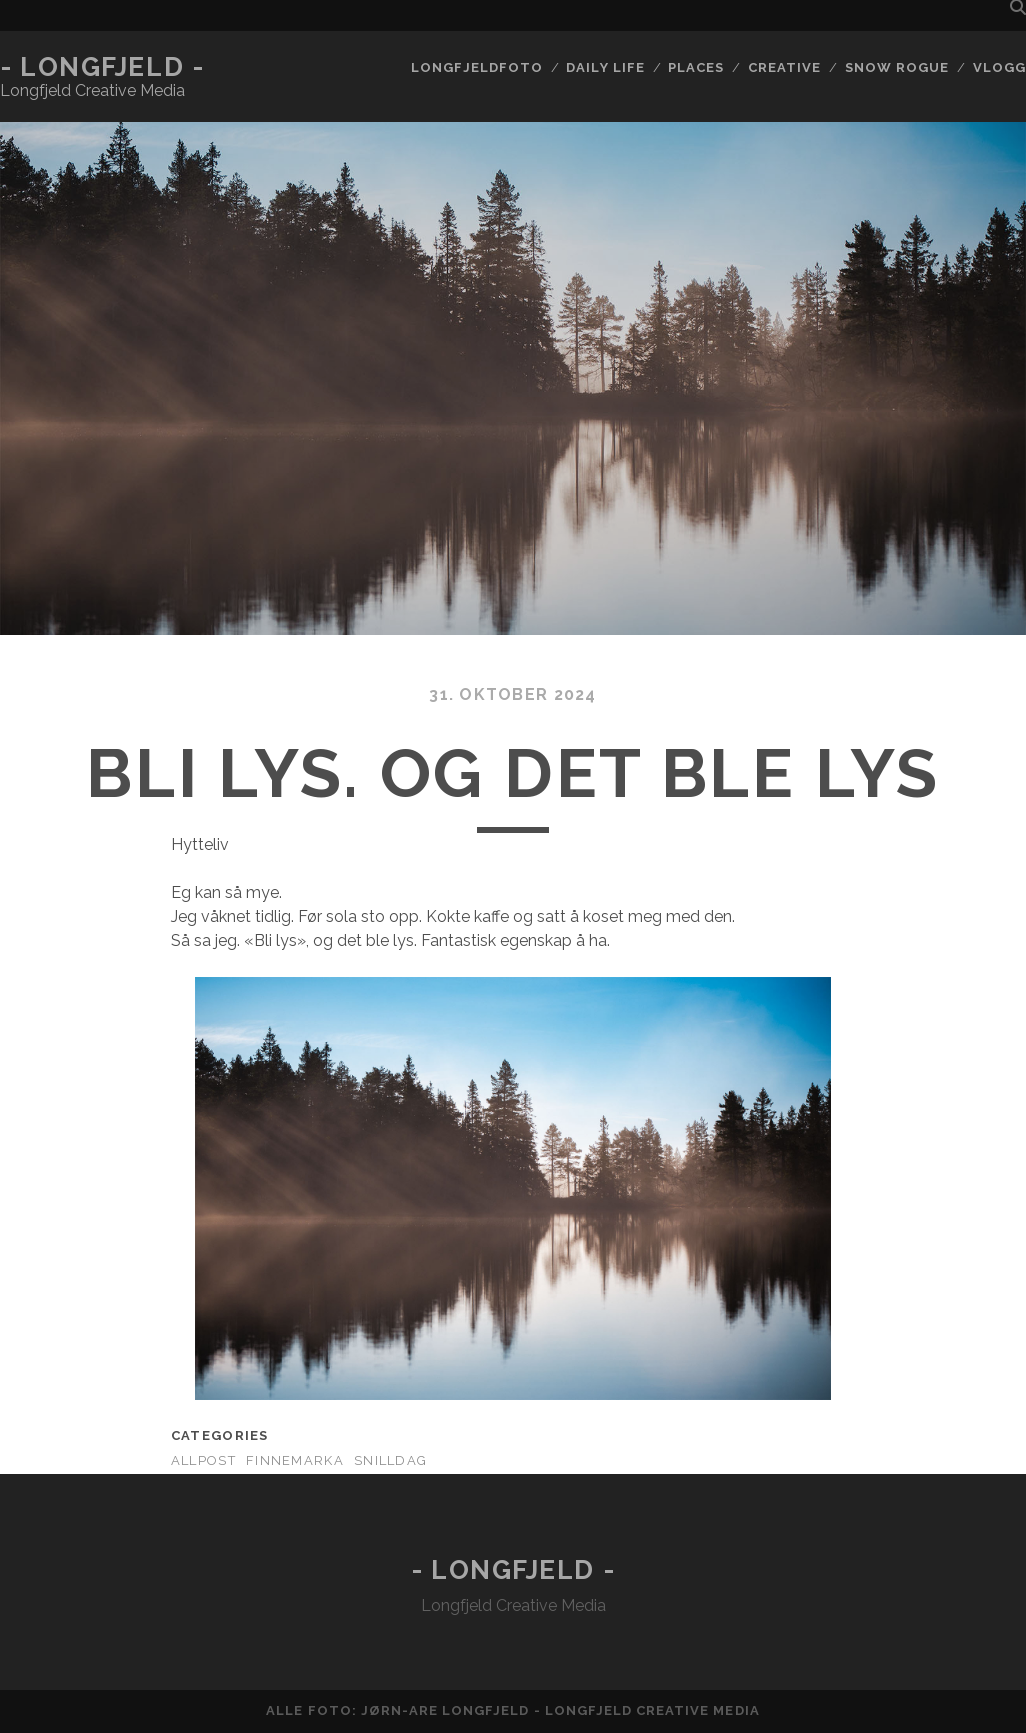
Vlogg (999, 67)
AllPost (203, 1460)
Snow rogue (897, 67)
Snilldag (390, 1460)
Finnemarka (295, 1460)
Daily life (605, 67)
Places (696, 67)
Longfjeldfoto (477, 67)
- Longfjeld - (102, 67)
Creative (784, 67)
